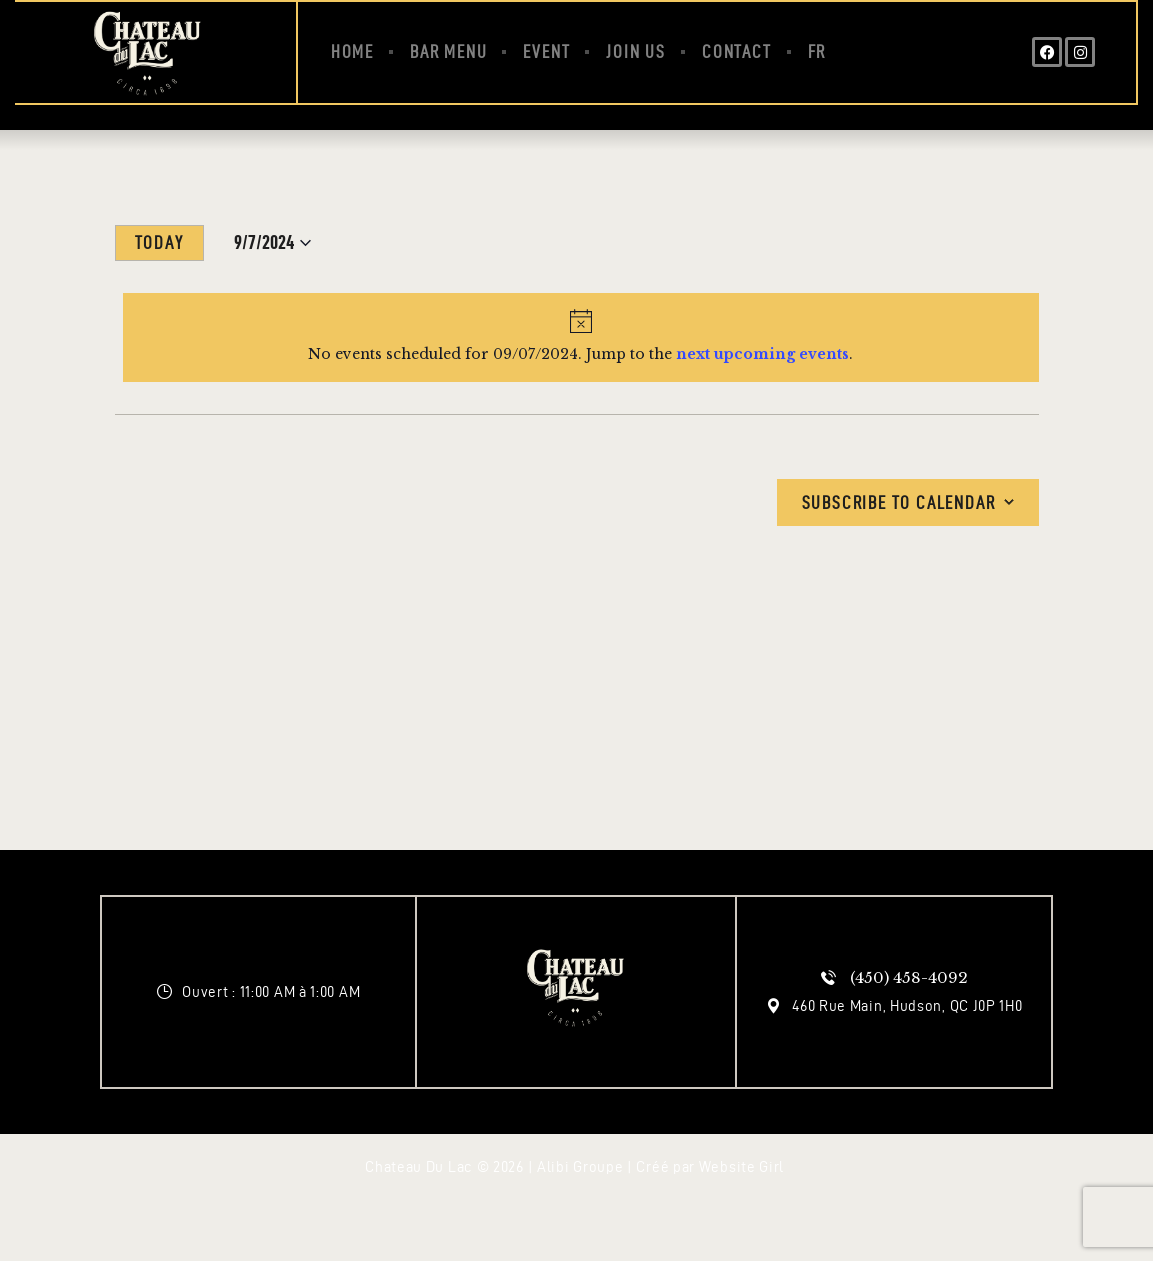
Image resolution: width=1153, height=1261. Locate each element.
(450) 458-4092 (909, 977)
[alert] (581, 337)
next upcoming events (762, 354)
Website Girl (741, 1167)
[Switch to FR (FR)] (817, 52)
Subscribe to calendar (899, 502)
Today (159, 242)
